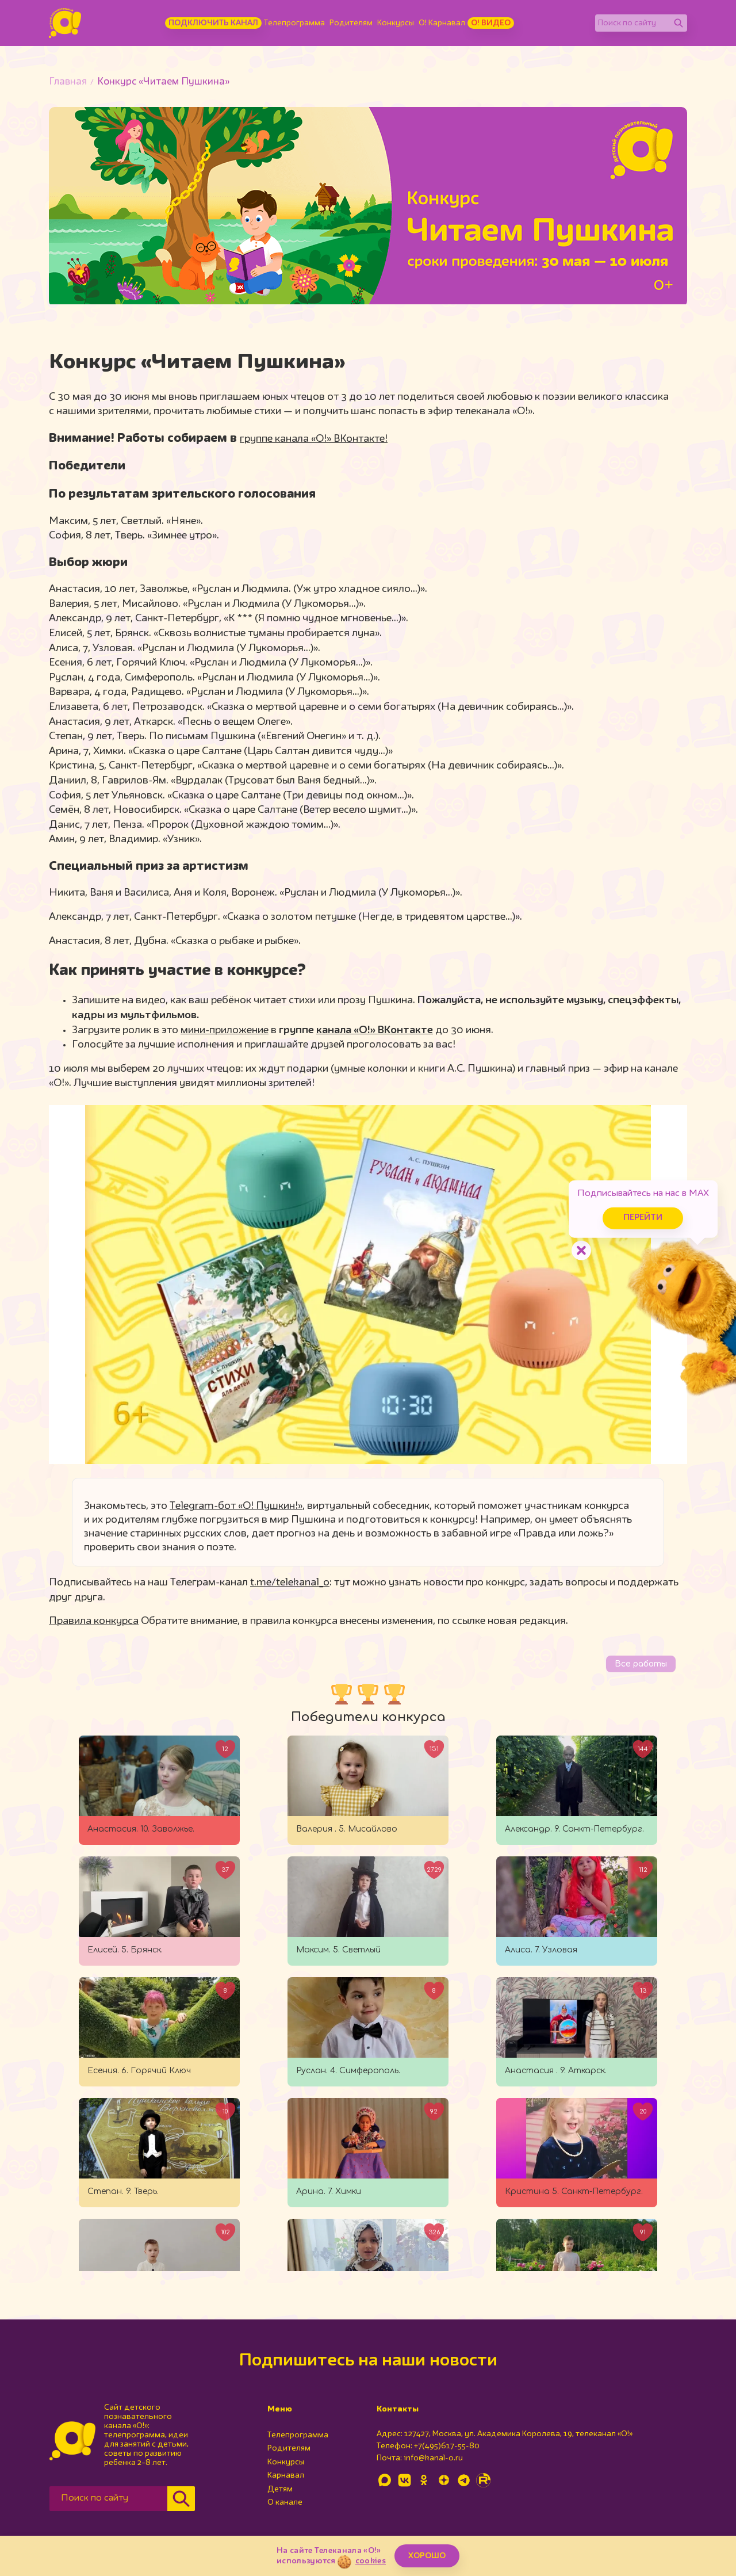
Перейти (638, 1216)
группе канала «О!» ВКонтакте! (314, 439)
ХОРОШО (427, 2555)
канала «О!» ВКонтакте (374, 1030)
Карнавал (285, 2475)
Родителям (351, 23)
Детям (280, 2489)
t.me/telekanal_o (289, 1582)
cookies (370, 2561)
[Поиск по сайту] (632, 23)
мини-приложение (225, 1030)
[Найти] (678, 23)
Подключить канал (213, 23)
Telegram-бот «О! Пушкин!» (236, 1506)
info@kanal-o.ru (433, 2458)
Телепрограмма (294, 23)
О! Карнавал (442, 23)
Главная (68, 82)
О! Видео (491, 23)
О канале (284, 2502)
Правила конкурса (94, 1621)
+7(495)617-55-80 (447, 2446)
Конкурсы (395, 23)
